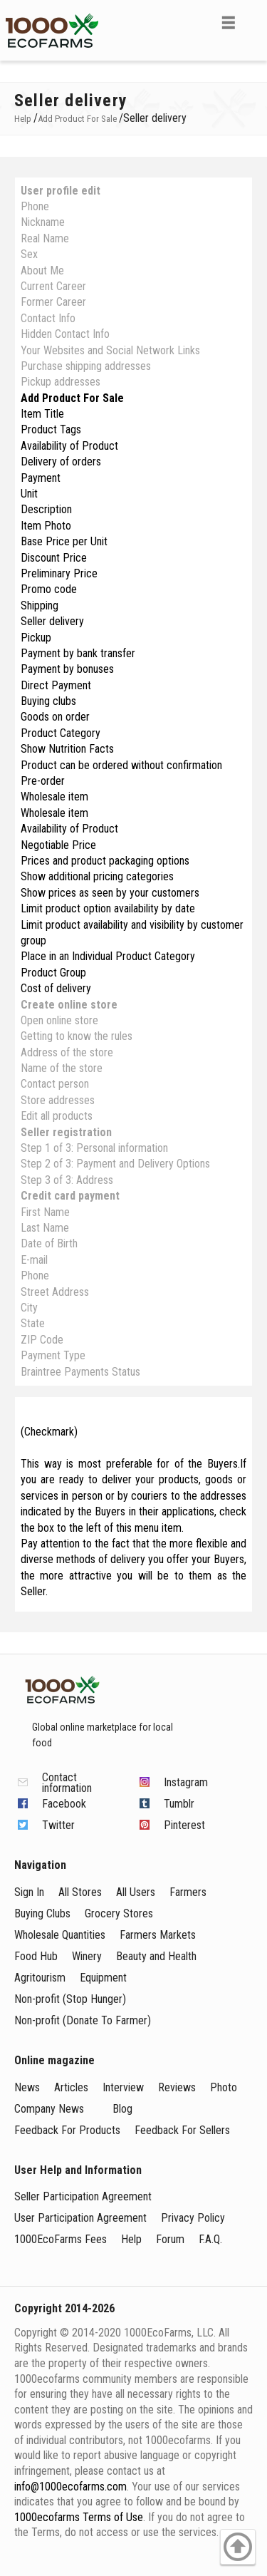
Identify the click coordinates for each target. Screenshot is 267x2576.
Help (131, 2239)
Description (46, 509)
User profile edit (60, 190)
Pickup (36, 637)
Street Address (55, 1292)
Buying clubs (48, 701)
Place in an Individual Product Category (108, 956)
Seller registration (66, 1132)
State (33, 1323)
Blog (122, 2109)
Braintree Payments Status (80, 1372)
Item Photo (46, 525)
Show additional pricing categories (97, 876)
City (29, 1307)
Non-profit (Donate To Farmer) (82, 2020)
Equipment (103, 1977)
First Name (45, 1212)
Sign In (29, 1892)
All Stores (80, 1892)
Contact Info (48, 318)
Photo (223, 2087)
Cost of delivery (56, 988)
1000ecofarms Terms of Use (78, 2517)
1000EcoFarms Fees (60, 2239)
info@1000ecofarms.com (70, 2486)
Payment (41, 478)
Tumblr (179, 1803)
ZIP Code (42, 1339)
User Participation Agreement (80, 2218)
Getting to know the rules (76, 1036)
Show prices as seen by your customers (110, 893)
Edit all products (57, 1116)
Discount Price (54, 558)
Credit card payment (70, 1195)
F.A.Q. (210, 2239)
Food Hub (36, 1956)
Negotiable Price (58, 845)
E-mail (34, 1260)
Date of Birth (49, 1243)
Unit (29, 493)
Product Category (60, 733)
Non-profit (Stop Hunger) (70, 1999)
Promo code (49, 589)
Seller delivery (52, 621)
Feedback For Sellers (182, 2130)
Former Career (53, 302)
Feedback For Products (67, 2130)
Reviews (177, 2087)
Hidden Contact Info (65, 334)
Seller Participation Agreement (83, 2196)
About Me (42, 270)
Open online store (59, 1020)
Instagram (186, 1782)
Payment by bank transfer (78, 653)
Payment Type (53, 1355)
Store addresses (58, 1100)
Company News (49, 2109)
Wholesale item (54, 796)
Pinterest (184, 1825)
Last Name (45, 1228)
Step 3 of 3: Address (67, 1180)
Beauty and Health (156, 1956)
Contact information (67, 1782)
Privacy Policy (193, 2218)
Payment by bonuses (67, 669)
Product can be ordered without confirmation (121, 765)
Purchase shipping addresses (86, 366)
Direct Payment (56, 685)
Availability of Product (69, 446)
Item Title (42, 414)
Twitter (58, 1825)
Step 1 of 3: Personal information (94, 1148)
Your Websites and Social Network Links (110, 350)
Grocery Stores (119, 1913)
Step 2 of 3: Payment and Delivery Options (115, 1163)
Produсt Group (53, 972)
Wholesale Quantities (59, 1935)
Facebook (64, 1803)
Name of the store (62, 1068)
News (27, 2087)
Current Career (53, 286)
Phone (35, 206)
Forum (170, 2239)
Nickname (43, 222)
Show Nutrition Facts (67, 749)
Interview (123, 2087)
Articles (71, 2087)
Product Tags (51, 429)
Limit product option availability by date (108, 908)
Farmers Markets (158, 1935)
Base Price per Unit (64, 541)
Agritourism (40, 1977)
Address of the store (67, 1052)
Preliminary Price (59, 573)
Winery (87, 1956)
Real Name (45, 238)
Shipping (39, 605)
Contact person (55, 1084)
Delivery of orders (61, 461)
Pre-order (43, 781)
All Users (135, 1892)
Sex (29, 254)
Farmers (187, 1892)
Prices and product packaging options (105, 860)
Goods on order (55, 716)
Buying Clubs (42, 1913)
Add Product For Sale (72, 398)
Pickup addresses (60, 381)
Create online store (69, 1004)
